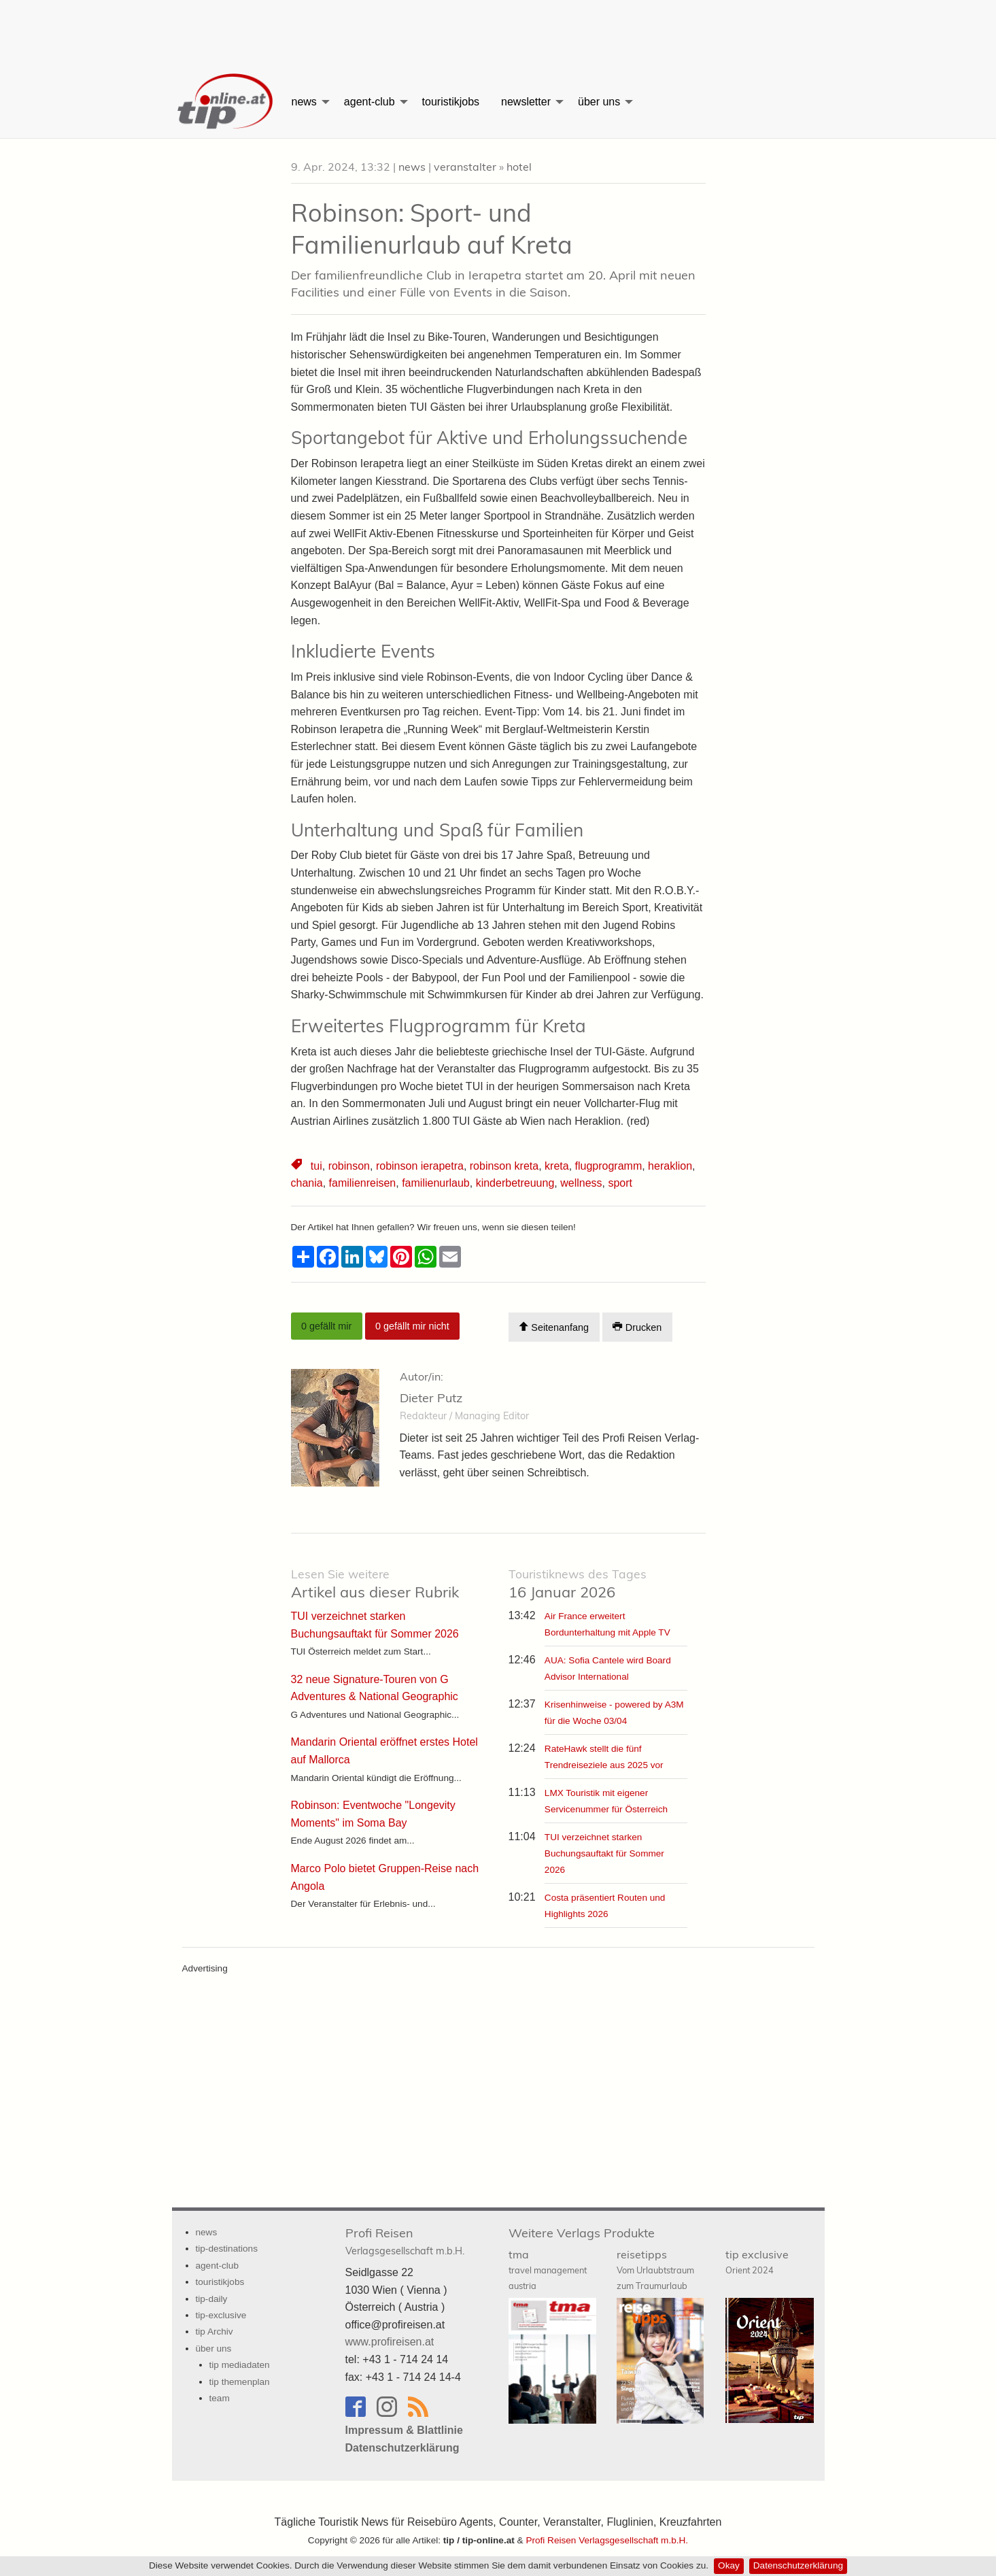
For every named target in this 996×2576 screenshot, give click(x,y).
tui (316, 1166)
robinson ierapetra (420, 1166)
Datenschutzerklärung (798, 2565)
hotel (519, 166)
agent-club (369, 101)
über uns (599, 101)
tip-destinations (227, 2248)
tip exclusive (757, 2261)
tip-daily (212, 2299)
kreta (557, 1166)
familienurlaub (436, 1183)
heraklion (670, 1166)
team (219, 2398)
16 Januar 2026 (578, 1584)
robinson (349, 1166)
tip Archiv (214, 2331)
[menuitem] (226, 102)
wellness (581, 1183)
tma (548, 2269)
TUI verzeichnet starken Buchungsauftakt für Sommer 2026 (604, 1853)
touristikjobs (450, 101)
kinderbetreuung (515, 1183)
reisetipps (655, 2269)
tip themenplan (239, 2382)
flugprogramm (608, 1166)
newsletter (526, 101)
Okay (729, 2565)
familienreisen (362, 1183)
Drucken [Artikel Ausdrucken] (637, 1327)
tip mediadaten (239, 2365)
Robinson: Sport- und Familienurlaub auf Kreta (431, 228)
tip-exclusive (221, 2315)
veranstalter (465, 166)
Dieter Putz (431, 1398)
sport (620, 1183)
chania (307, 1183)
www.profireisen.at (389, 2342)
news (304, 101)
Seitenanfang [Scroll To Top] (554, 1327)
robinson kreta (504, 1166)
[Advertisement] (498, 30)
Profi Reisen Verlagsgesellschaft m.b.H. (607, 2540)
